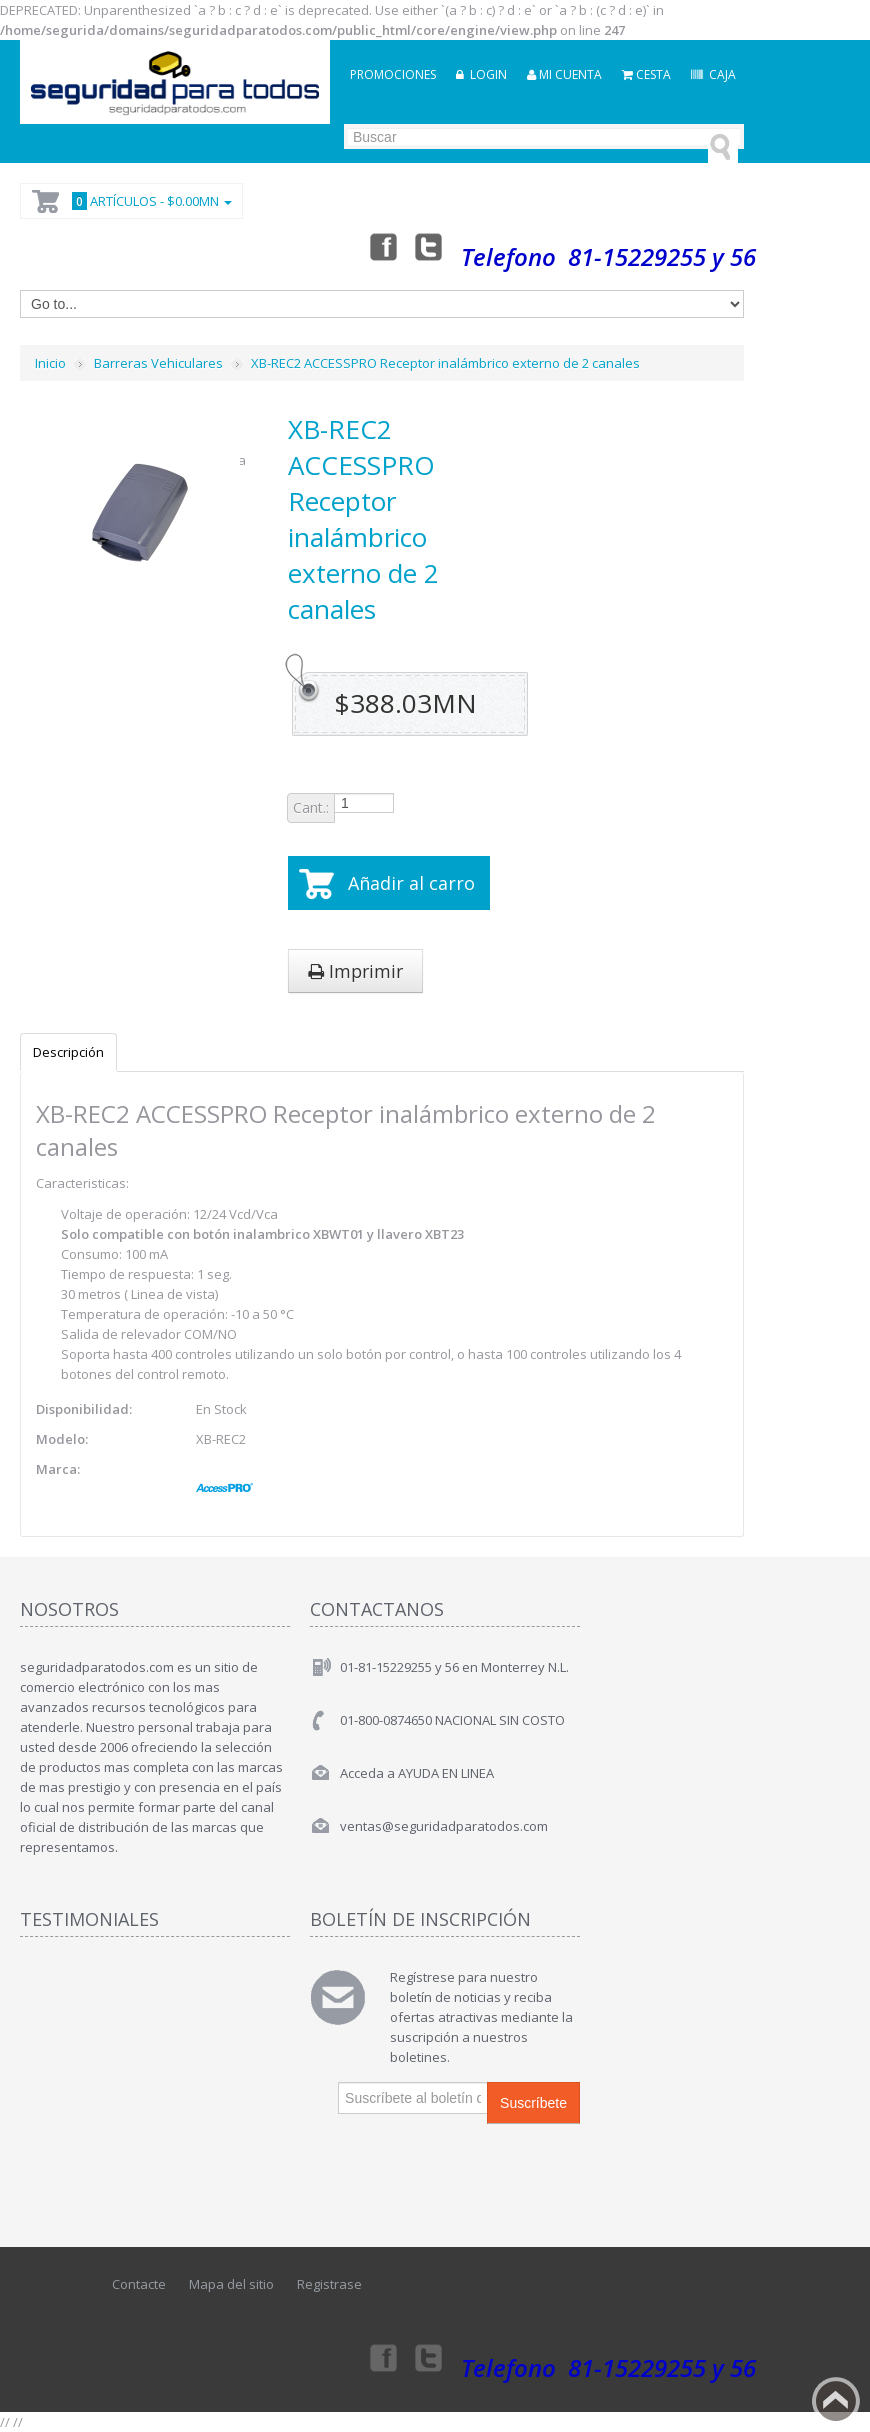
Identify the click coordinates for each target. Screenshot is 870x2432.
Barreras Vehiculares (158, 363)
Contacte (139, 2284)
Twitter (429, 246)
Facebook (382, 246)
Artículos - (149, 201)
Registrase (329, 2284)
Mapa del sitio (231, 2284)
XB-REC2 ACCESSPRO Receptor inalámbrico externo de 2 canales (445, 363)
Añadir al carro (411, 883)
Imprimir (355, 971)
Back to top (836, 2401)
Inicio (50, 363)
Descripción (68, 1052)
